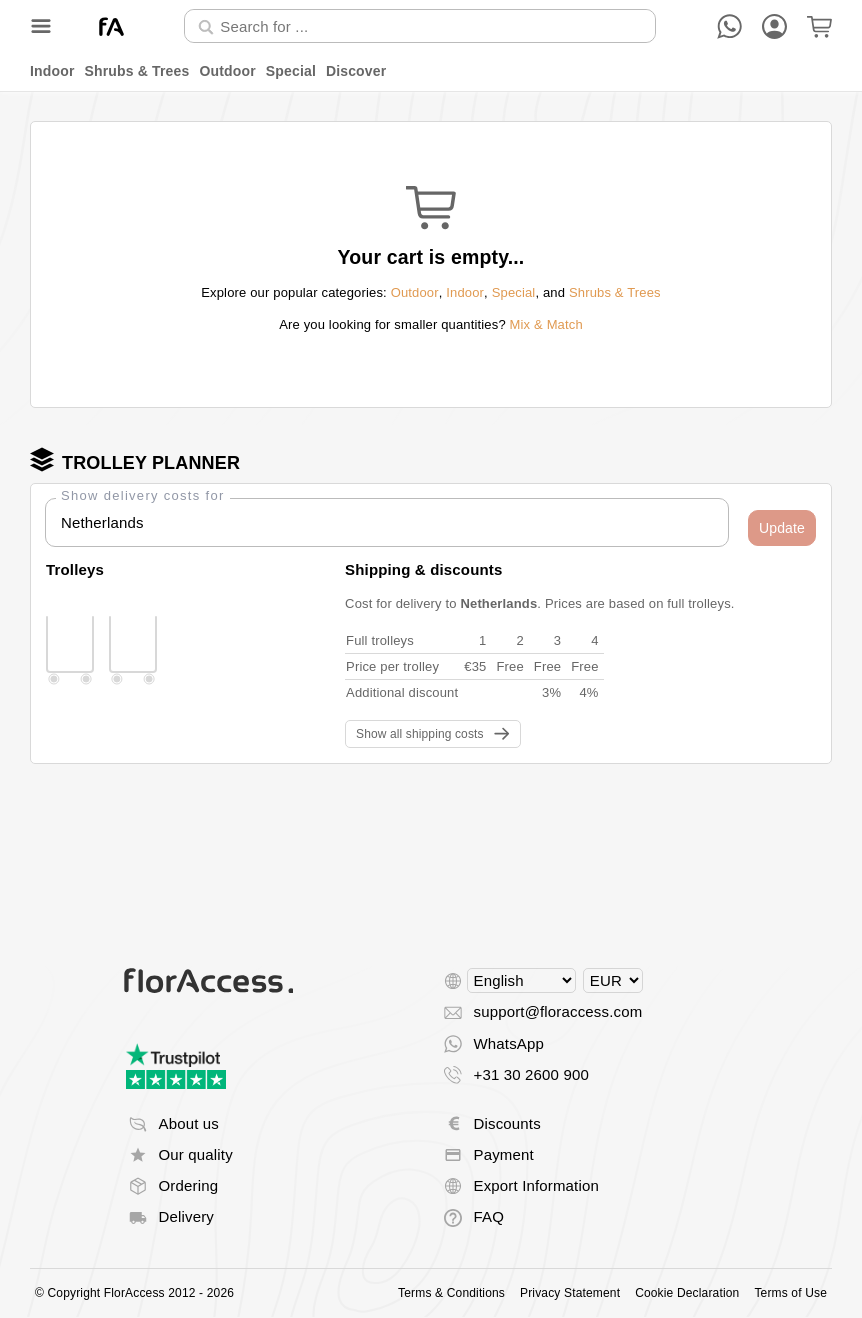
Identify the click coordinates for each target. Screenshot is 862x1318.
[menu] (431, 71)
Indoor (52, 71)
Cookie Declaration (687, 1293)
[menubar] (431, 71)
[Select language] (521, 980)
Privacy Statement (570, 1293)
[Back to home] (111, 26)
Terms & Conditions (451, 1293)
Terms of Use (790, 1293)
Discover (356, 71)
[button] (782, 528)
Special (291, 71)
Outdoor (227, 71)
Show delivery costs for (143, 495)
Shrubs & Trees (137, 71)
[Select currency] (613, 980)
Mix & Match (546, 324)
